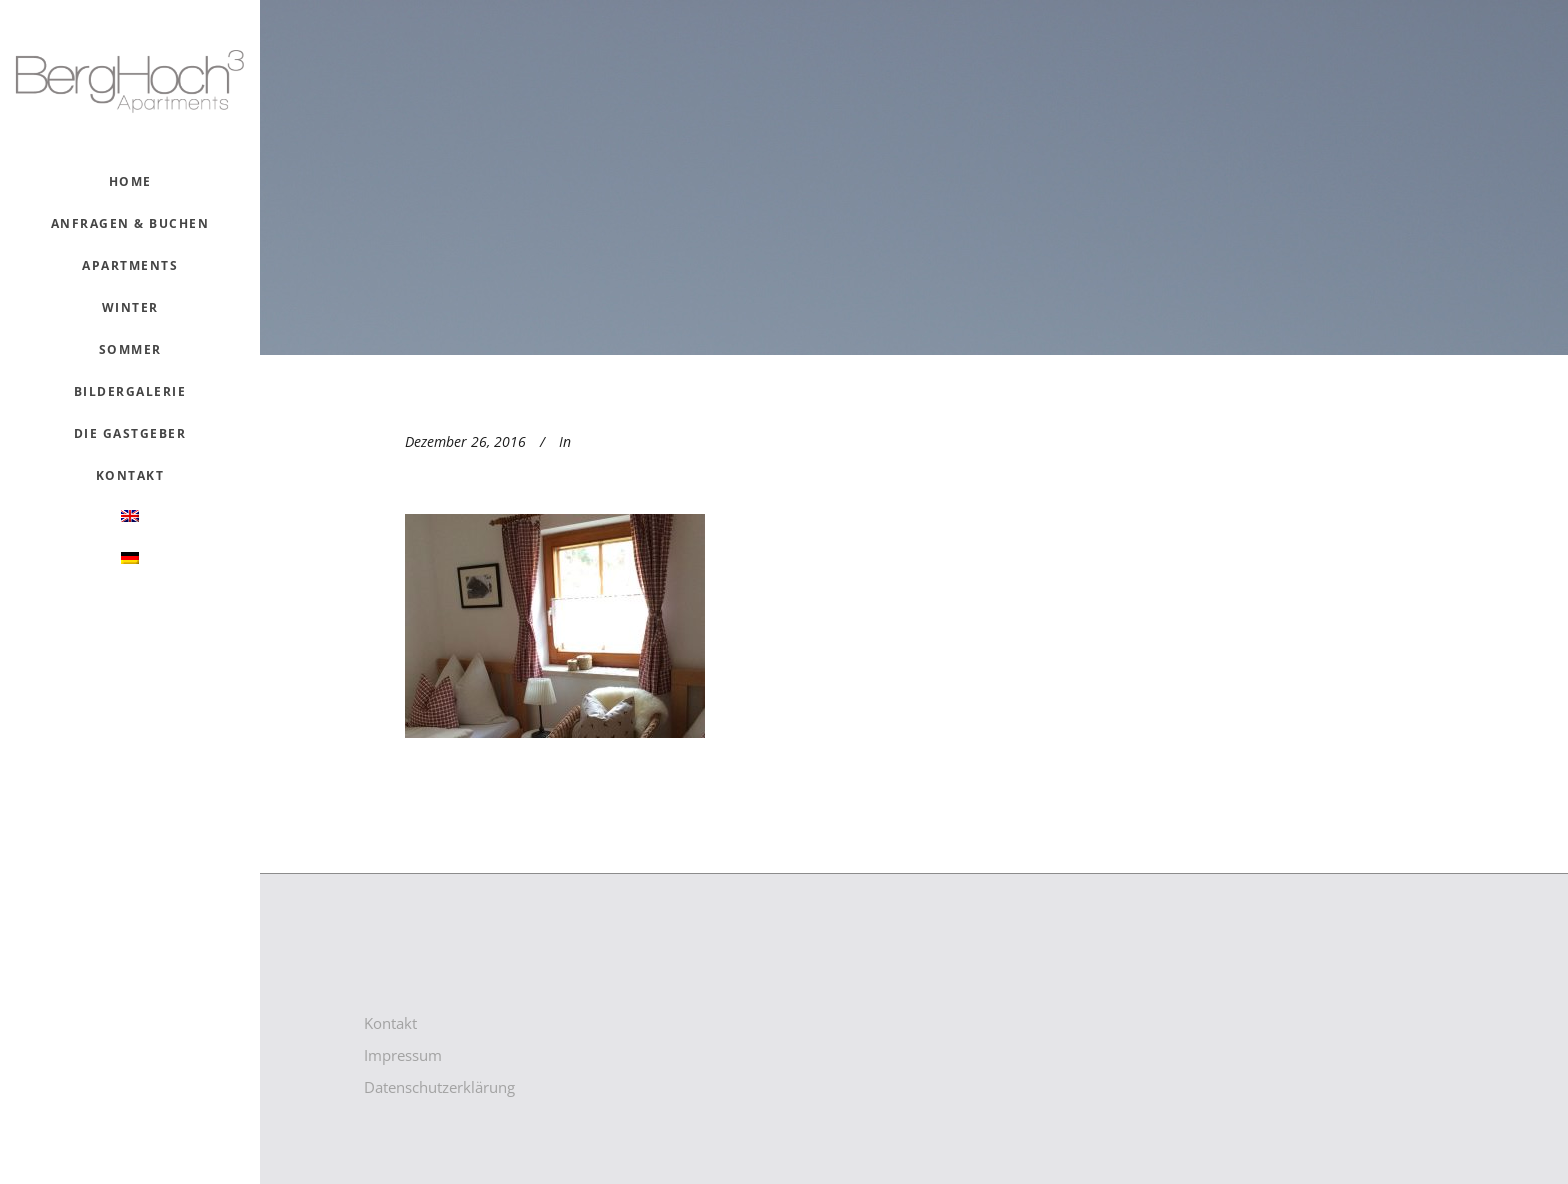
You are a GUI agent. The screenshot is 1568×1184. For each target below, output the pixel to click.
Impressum (403, 1055)
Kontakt (390, 1023)
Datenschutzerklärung (439, 1087)
